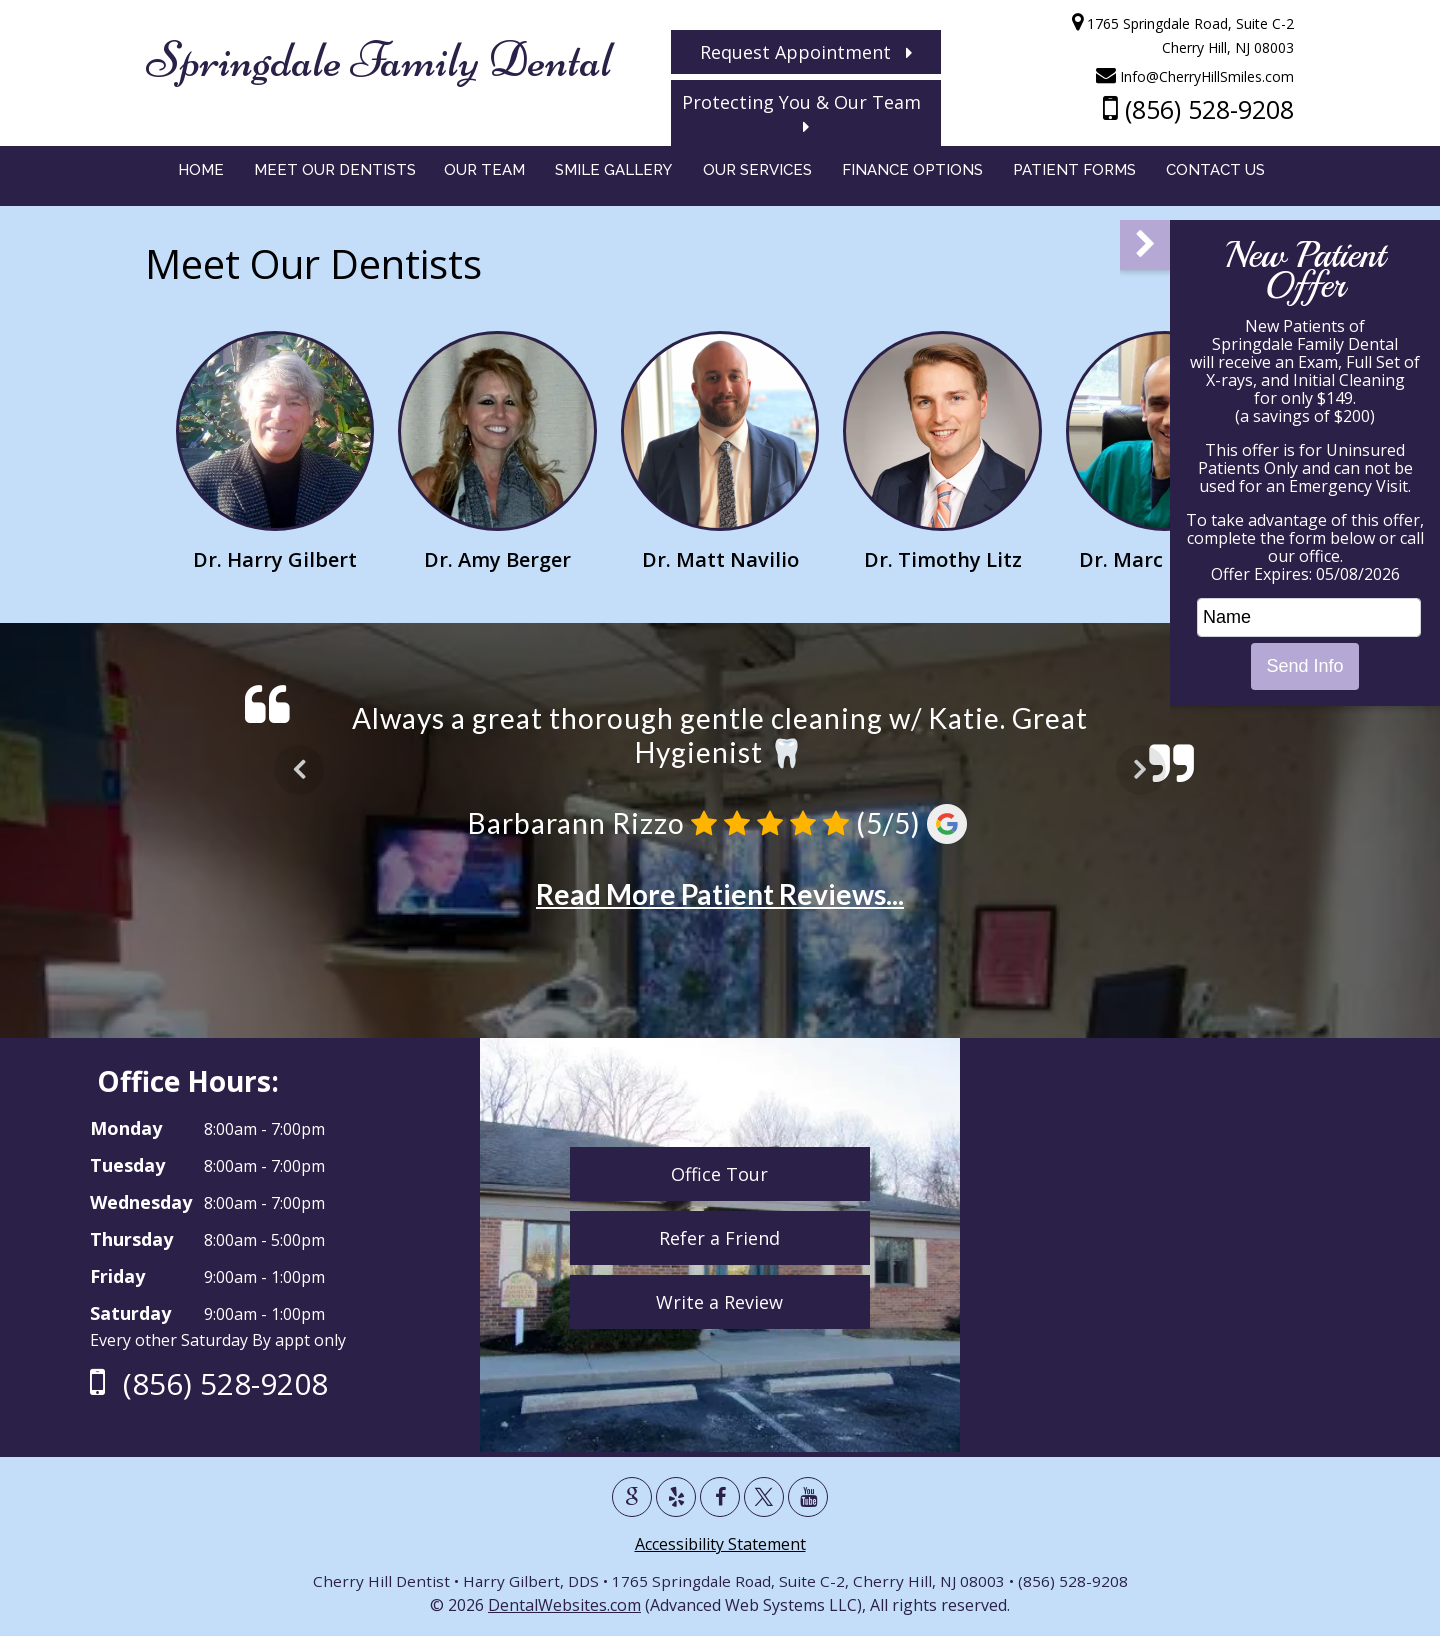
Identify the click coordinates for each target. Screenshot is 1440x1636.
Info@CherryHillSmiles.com (1196, 76)
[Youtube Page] (808, 1497)
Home (201, 176)
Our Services (757, 176)
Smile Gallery (613, 176)
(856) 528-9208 (1199, 109)
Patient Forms (1074, 176)
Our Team (484, 176)
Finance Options (912, 176)
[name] (1309, 617)
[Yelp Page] (676, 1497)
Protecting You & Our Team (806, 113)
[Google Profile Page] (632, 1497)
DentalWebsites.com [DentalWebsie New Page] (564, 1605)
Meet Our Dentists (335, 176)
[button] (1145, 245)
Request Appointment (806, 52)
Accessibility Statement (720, 1544)
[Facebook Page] (720, 1497)
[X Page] (764, 1497)
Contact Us (1215, 176)
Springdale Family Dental (378, 60)
